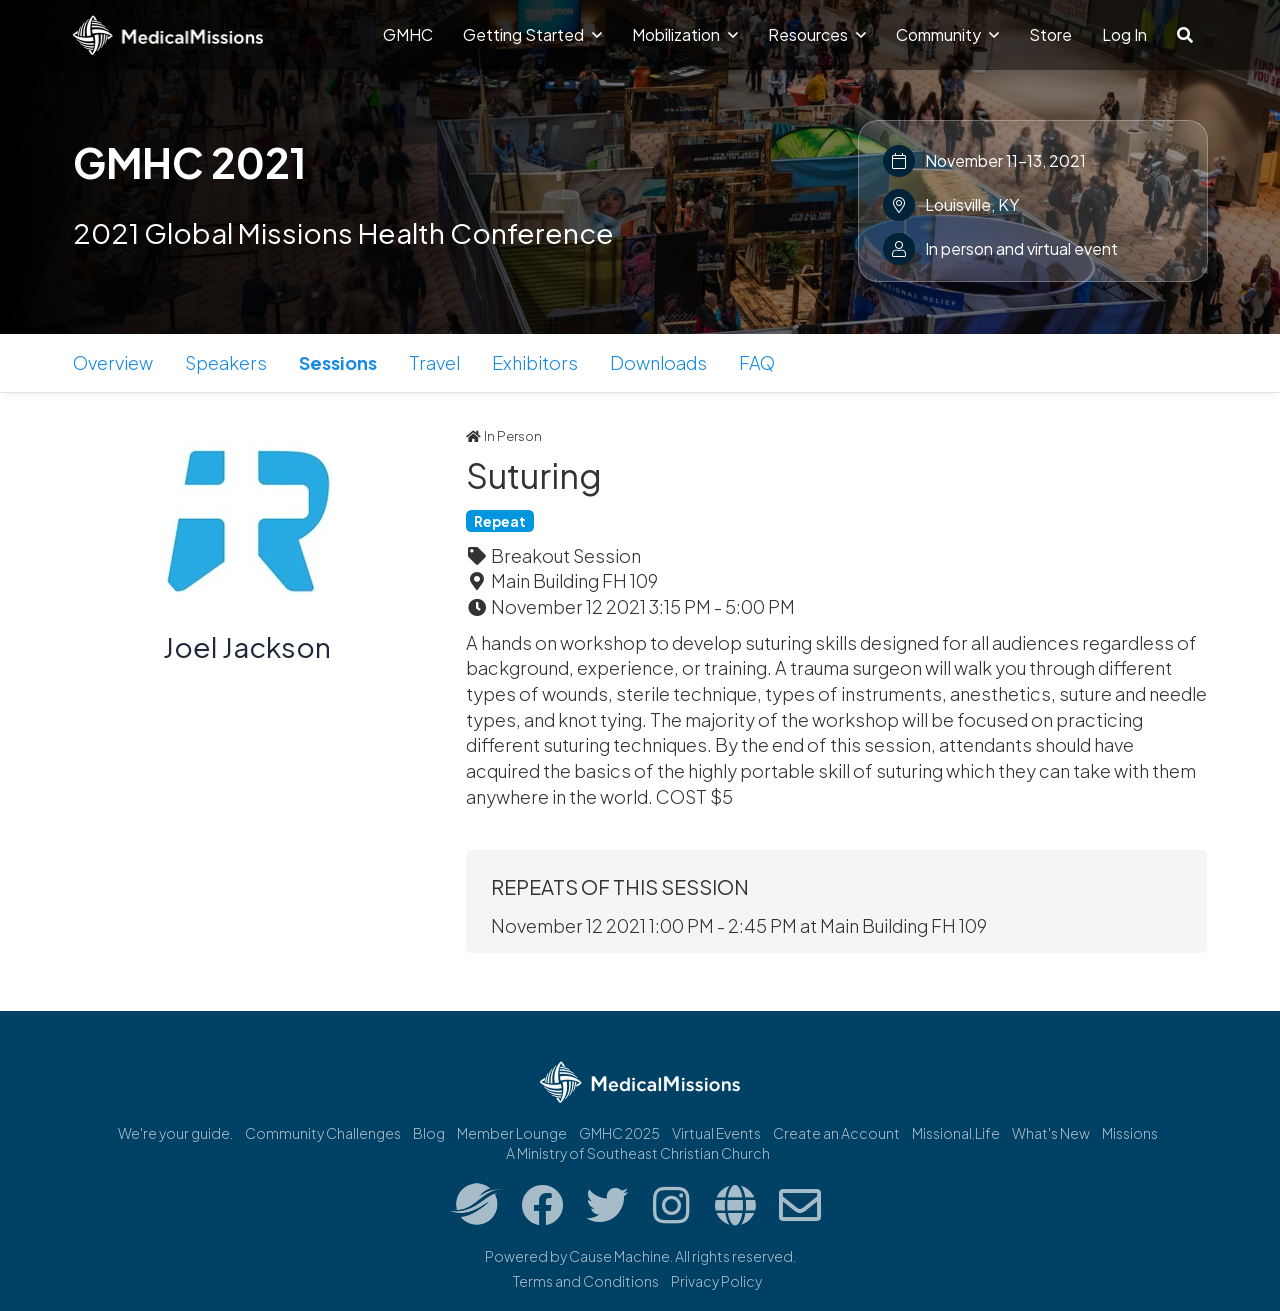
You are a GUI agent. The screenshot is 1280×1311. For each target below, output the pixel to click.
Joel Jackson (247, 646)
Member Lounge (512, 1133)
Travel (434, 362)
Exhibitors (535, 362)
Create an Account (836, 1133)
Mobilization (685, 34)
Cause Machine (619, 1256)
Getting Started (532, 34)
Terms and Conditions (586, 1281)
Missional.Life (956, 1133)
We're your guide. (175, 1133)
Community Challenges (323, 1133)
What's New (1051, 1133)
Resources (817, 34)
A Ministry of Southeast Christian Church (638, 1153)
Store (1050, 34)
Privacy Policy (716, 1281)
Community (947, 34)
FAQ (757, 362)
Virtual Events (716, 1133)
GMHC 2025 (619, 1133)
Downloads (658, 362)
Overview (113, 362)
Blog (429, 1133)
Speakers (226, 362)
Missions (1130, 1133)
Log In (1124, 34)
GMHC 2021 (189, 162)
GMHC (408, 34)
